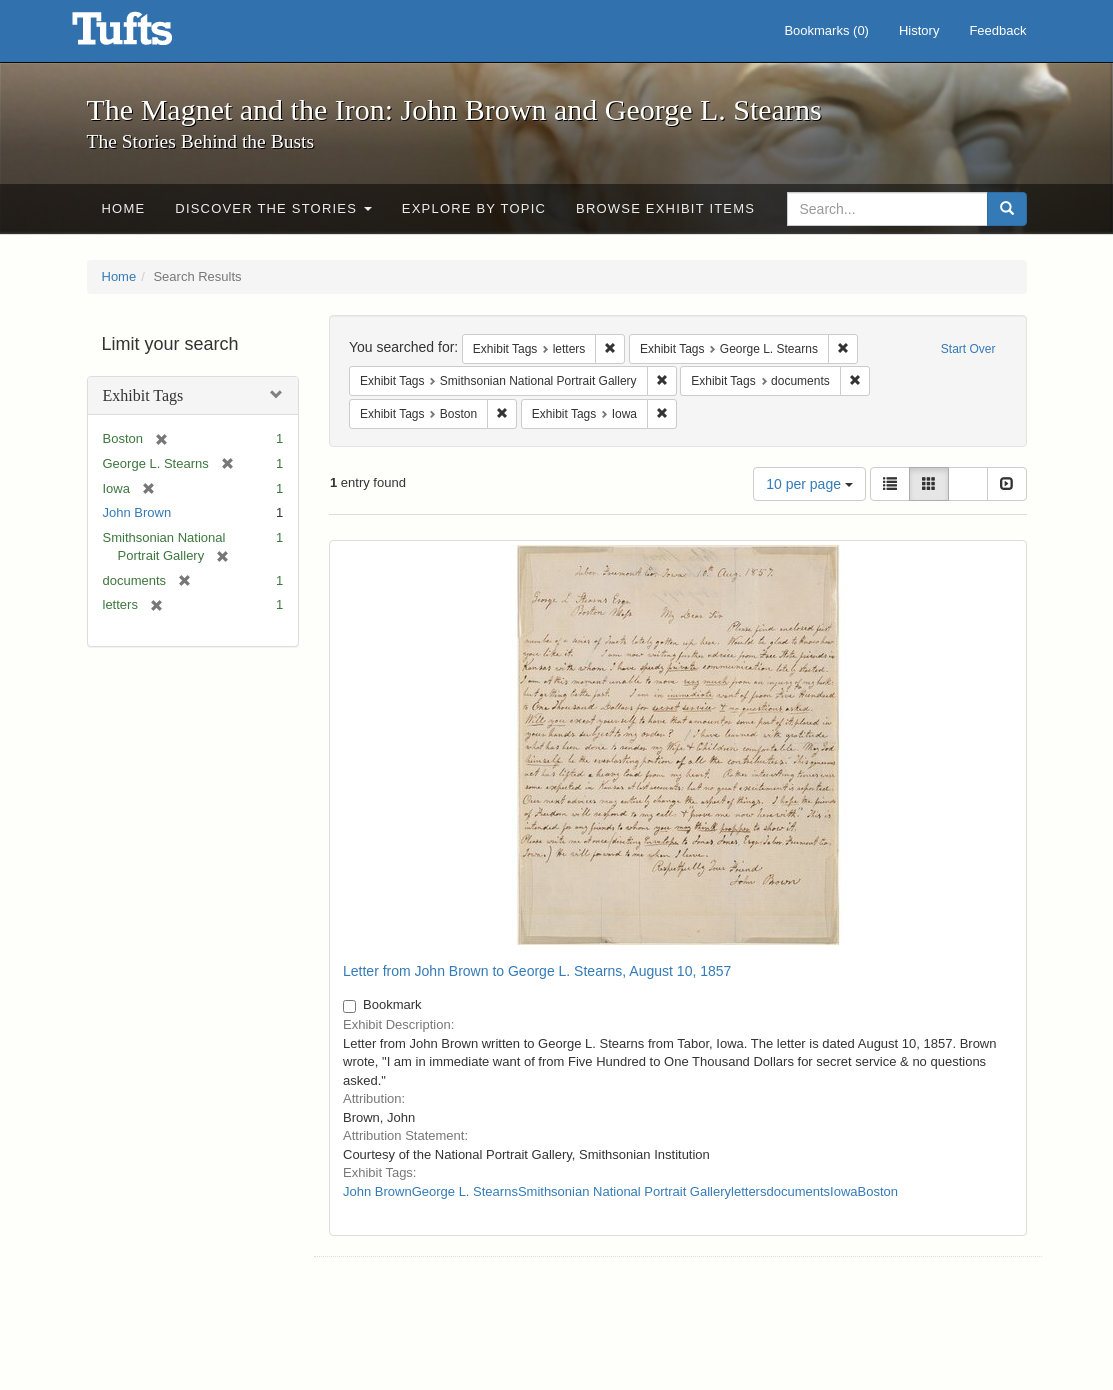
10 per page (809, 484)
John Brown (137, 512)
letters (748, 1191)
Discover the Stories (273, 208)
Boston (878, 1191)
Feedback (997, 30)
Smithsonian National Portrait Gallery (624, 1191)
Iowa (843, 1191)
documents (798, 1191)
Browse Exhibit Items (665, 208)
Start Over (968, 349)
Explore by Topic (474, 208)
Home (124, 208)
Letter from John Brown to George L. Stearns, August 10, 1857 (537, 971)
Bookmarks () (826, 30)
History (919, 30)
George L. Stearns (465, 1191)
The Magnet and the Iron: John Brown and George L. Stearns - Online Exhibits (147, 35)
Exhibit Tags (143, 395)
